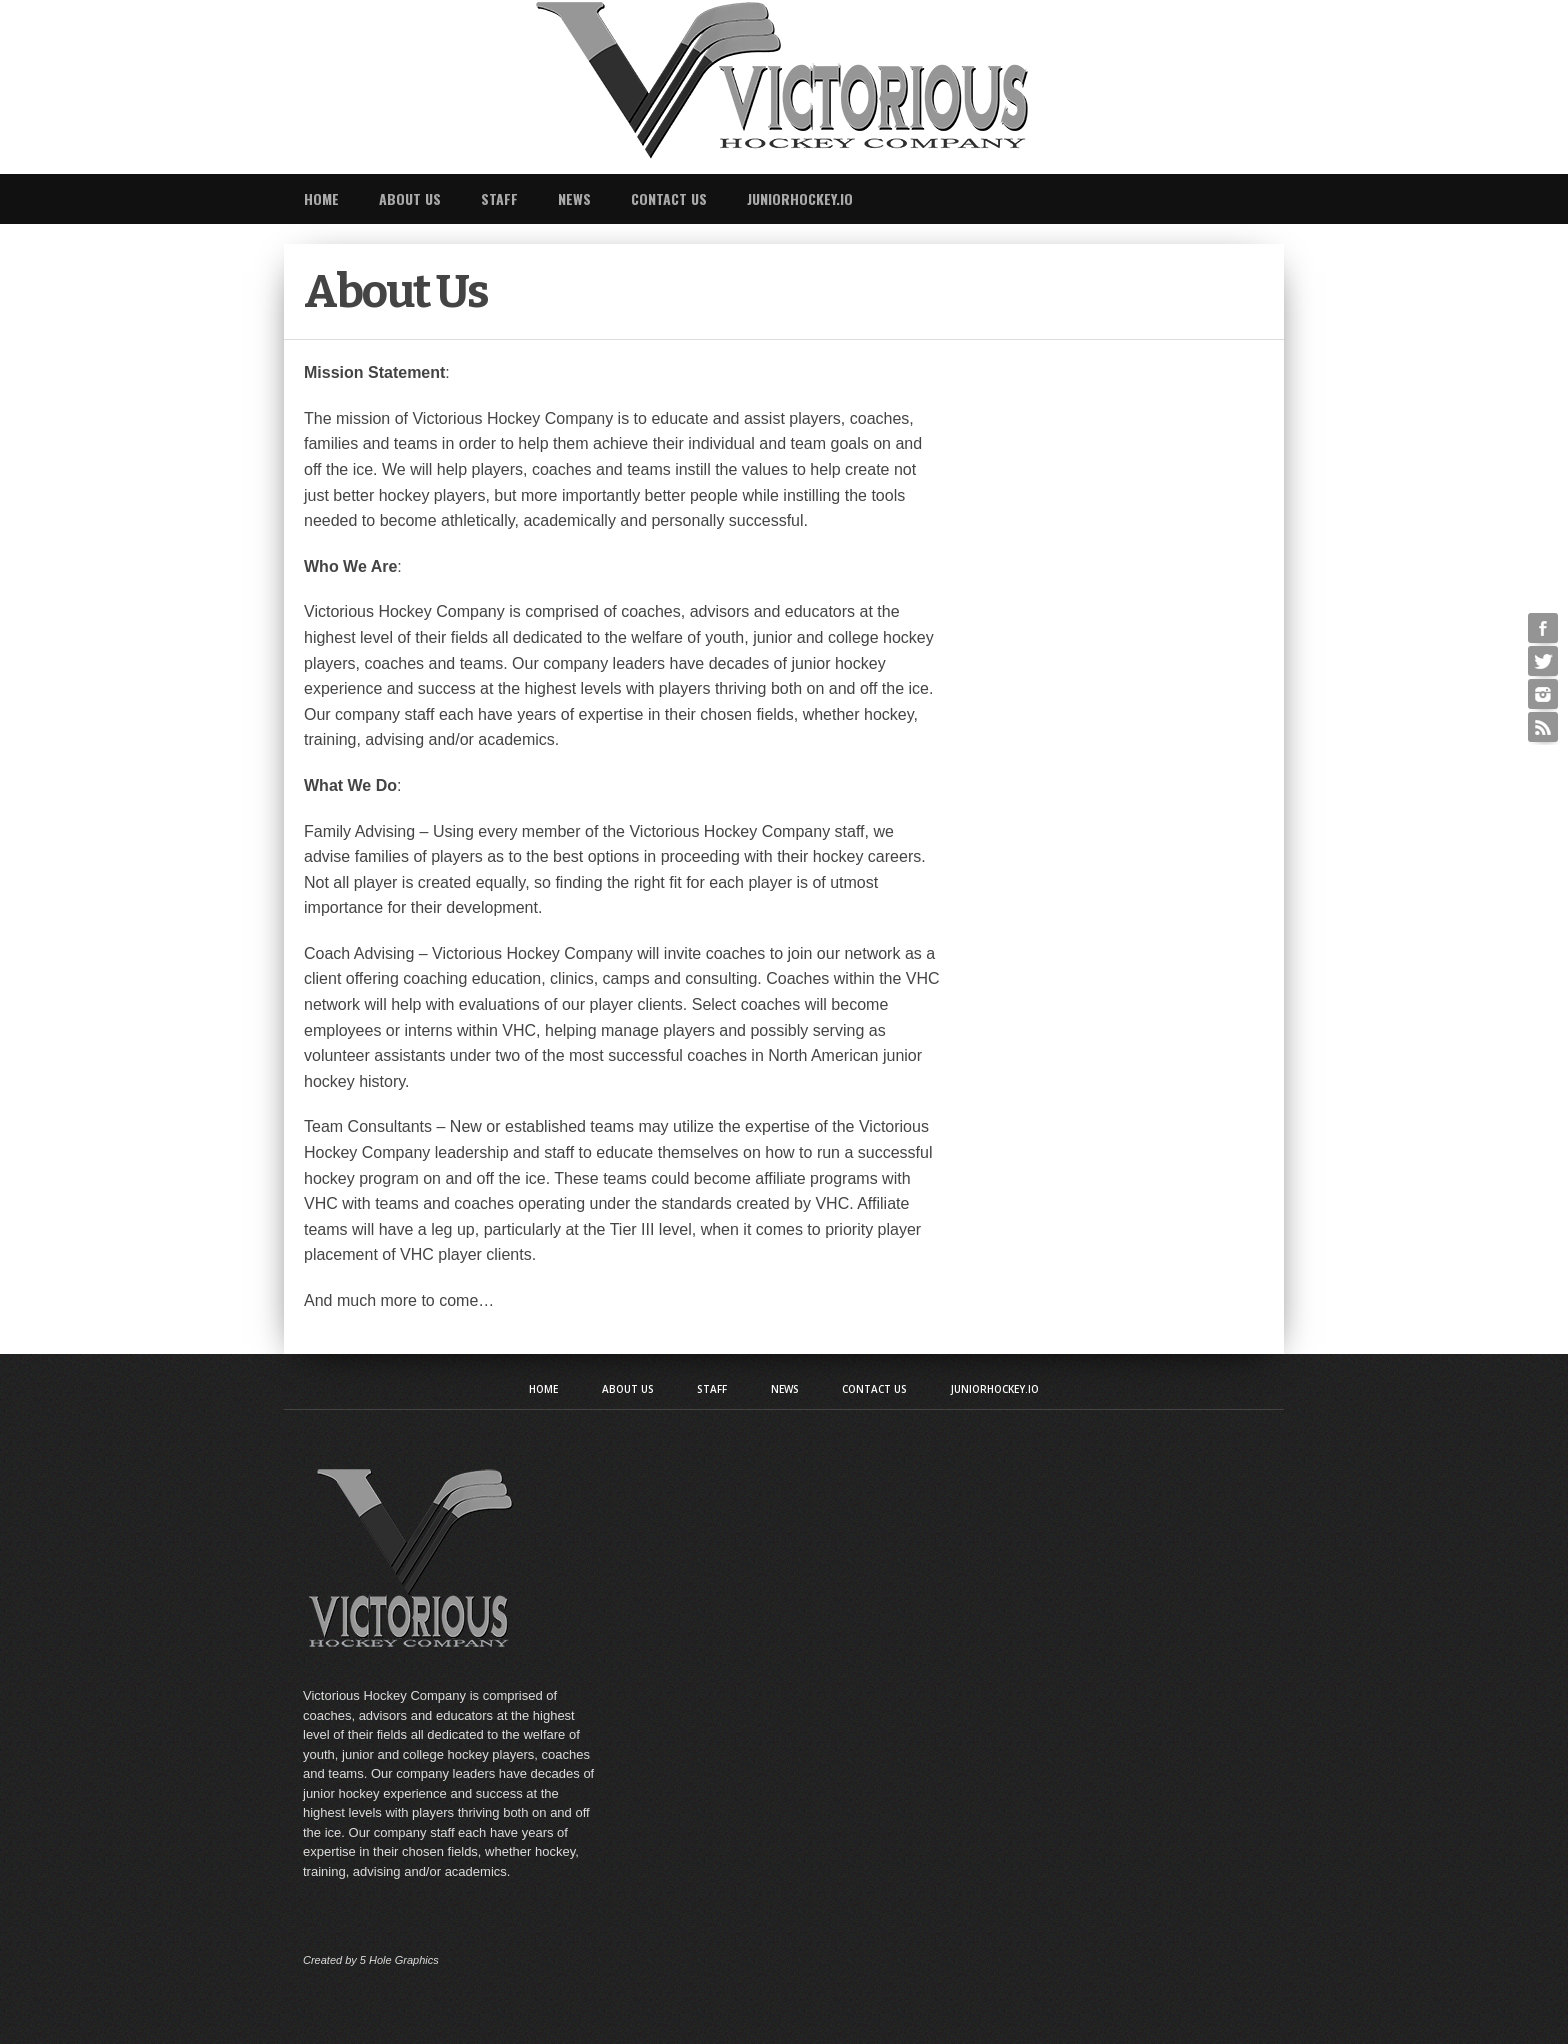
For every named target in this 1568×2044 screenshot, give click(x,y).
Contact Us (669, 198)
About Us (410, 198)
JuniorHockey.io (800, 198)
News (574, 198)
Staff (499, 198)
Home (321, 198)
